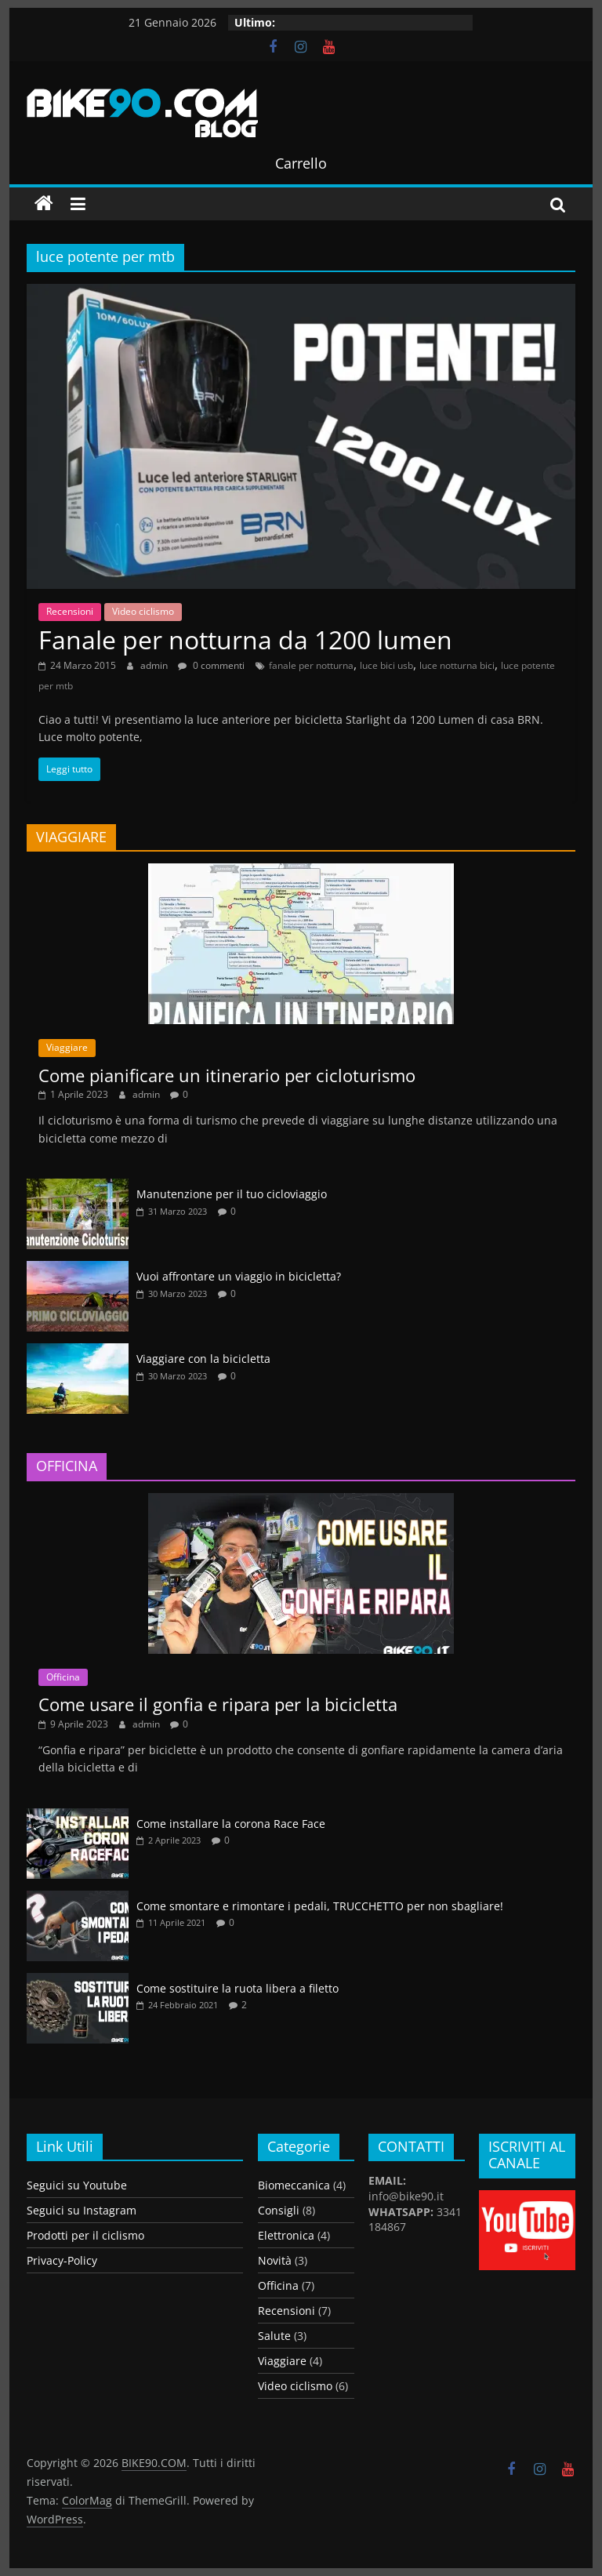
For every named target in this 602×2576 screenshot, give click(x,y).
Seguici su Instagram (81, 2210)
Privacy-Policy (62, 2260)
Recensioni (69, 611)
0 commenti (211, 665)
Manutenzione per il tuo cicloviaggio (231, 1193)
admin (155, 665)
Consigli (278, 2210)
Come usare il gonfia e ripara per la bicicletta (217, 1704)
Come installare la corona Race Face (230, 1823)
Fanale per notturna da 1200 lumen (245, 639)
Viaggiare (67, 1047)
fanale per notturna (311, 665)
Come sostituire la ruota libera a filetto (237, 1988)
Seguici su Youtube (77, 2185)
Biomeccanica (294, 2185)
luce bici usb (386, 665)
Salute (274, 2335)
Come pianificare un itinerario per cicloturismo (226, 1075)
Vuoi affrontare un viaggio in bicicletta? (238, 1276)
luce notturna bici (457, 665)
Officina (63, 1677)
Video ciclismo (143, 611)
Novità (275, 2260)
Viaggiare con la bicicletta (203, 1358)
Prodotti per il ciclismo (85, 2235)
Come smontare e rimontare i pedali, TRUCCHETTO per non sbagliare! (319, 1905)
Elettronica (286, 2235)
